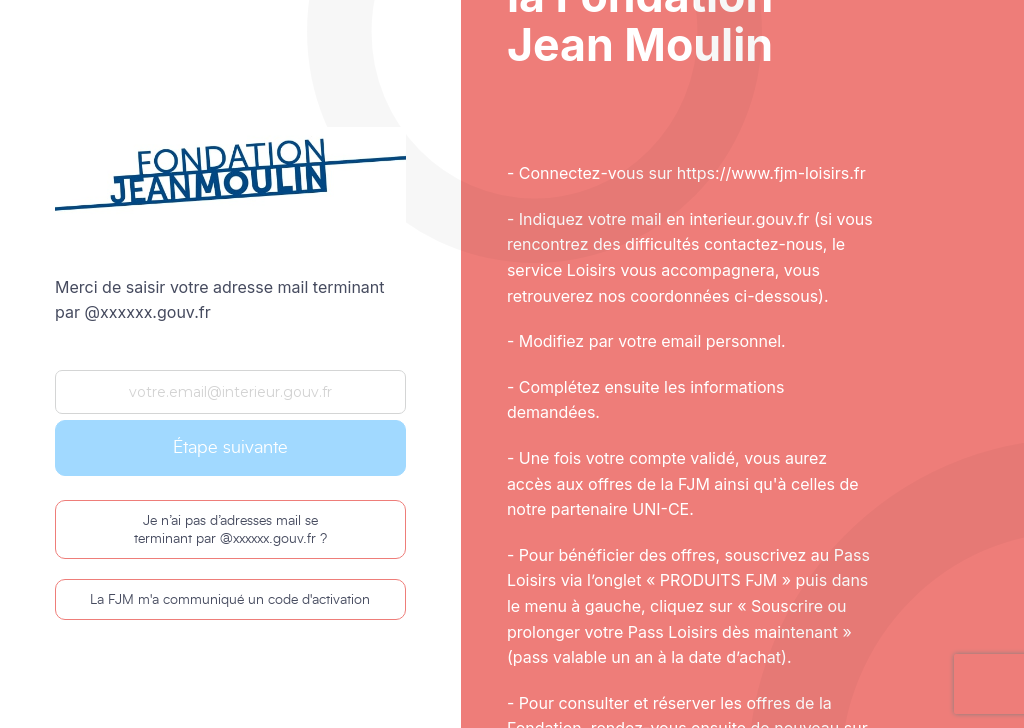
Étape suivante (230, 448)
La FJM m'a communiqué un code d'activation (230, 600)
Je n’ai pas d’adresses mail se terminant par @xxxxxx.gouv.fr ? (230, 530)
